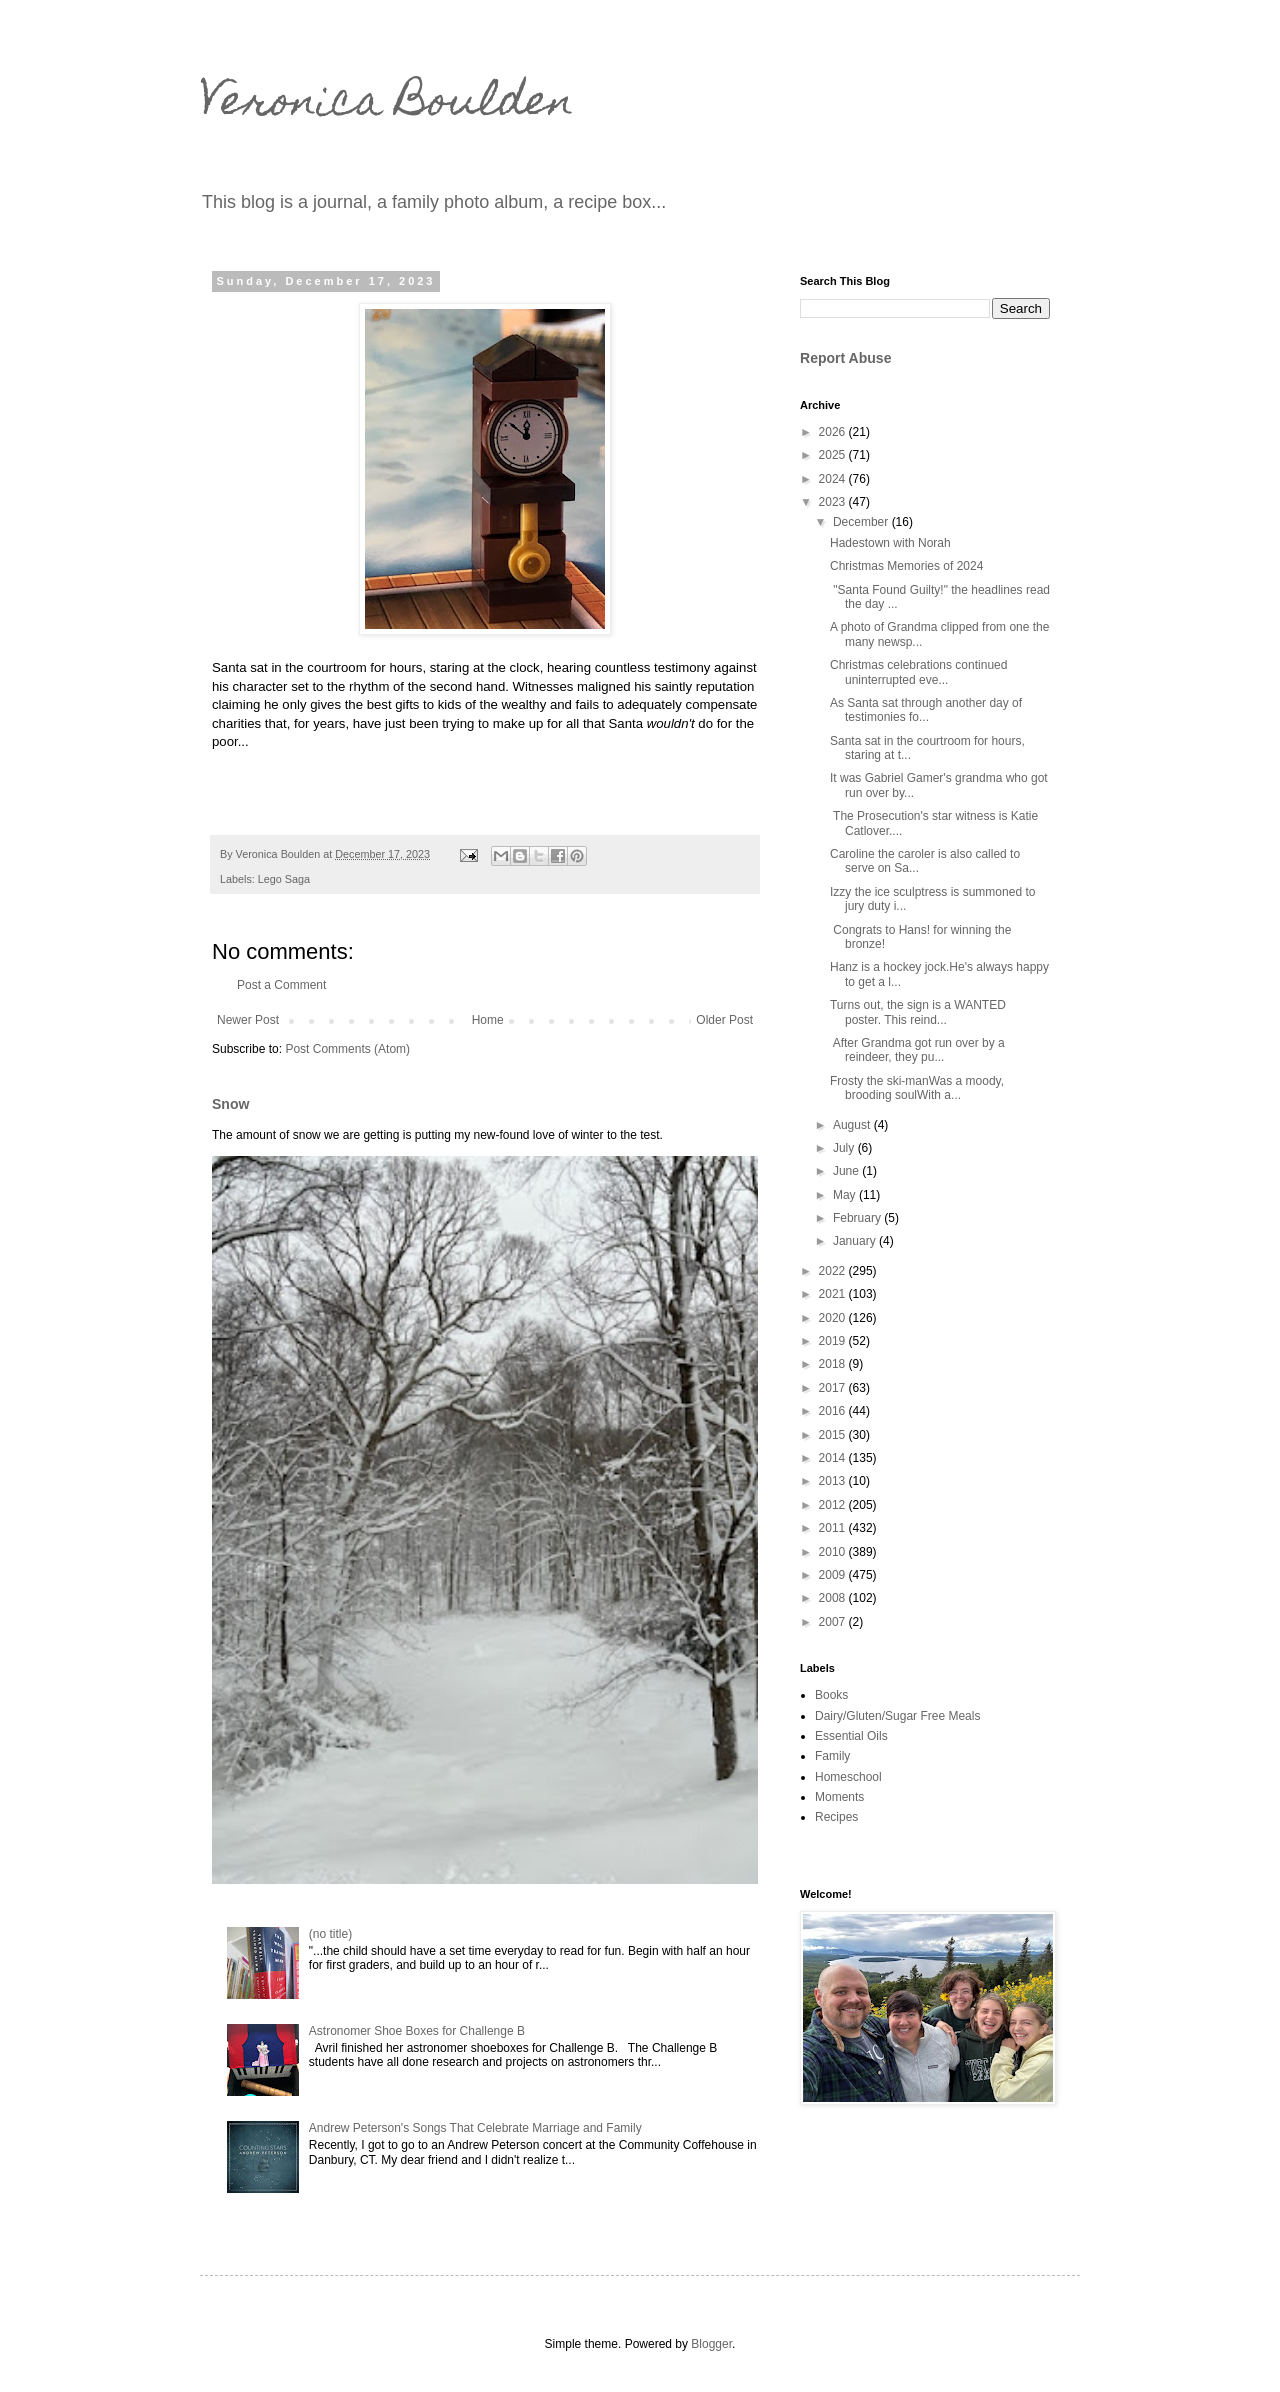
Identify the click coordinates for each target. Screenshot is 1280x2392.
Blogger (711, 2344)
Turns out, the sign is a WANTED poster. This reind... (918, 1012)
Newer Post (248, 1020)
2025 (834, 455)
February (858, 1218)
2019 (834, 1341)
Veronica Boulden (387, 105)
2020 (834, 1318)
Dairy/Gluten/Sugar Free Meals (897, 1716)
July (845, 1148)
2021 (834, 1294)
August (853, 1125)
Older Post (724, 1020)
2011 (834, 1528)
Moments (839, 1797)
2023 (834, 502)
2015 (834, 1435)
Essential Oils (851, 1736)
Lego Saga (284, 879)
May (846, 1195)
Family (832, 1756)
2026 (834, 432)
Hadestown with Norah (890, 543)
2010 (834, 1552)
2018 (834, 1364)
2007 (834, 1622)
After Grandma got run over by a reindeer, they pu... (917, 1050)
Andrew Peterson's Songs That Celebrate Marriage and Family (475, 2128)
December (862, 522)
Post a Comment (281, 985)
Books (831, 1695)
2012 (834, 1505)
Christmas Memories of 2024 (906, 566)
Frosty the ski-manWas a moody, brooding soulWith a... (917, 1088)
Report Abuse (845, 358)
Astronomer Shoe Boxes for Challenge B (417, 2031)
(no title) (330, 1934)
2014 (834, 1458)
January (856, 1241)
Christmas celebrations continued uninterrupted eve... (918, 672)
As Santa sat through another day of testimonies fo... (926, 710)
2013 (834, 1481)
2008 (834, 1598)
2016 (834, 1411)
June (847, 1171)
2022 (834, 1271)
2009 (834, 1575)
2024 (834, 479)
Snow (230, 1104)
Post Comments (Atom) (347, 1049)
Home (488, 1020)
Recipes (836, 1817)
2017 (834, 1388)
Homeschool (848, 1777)
